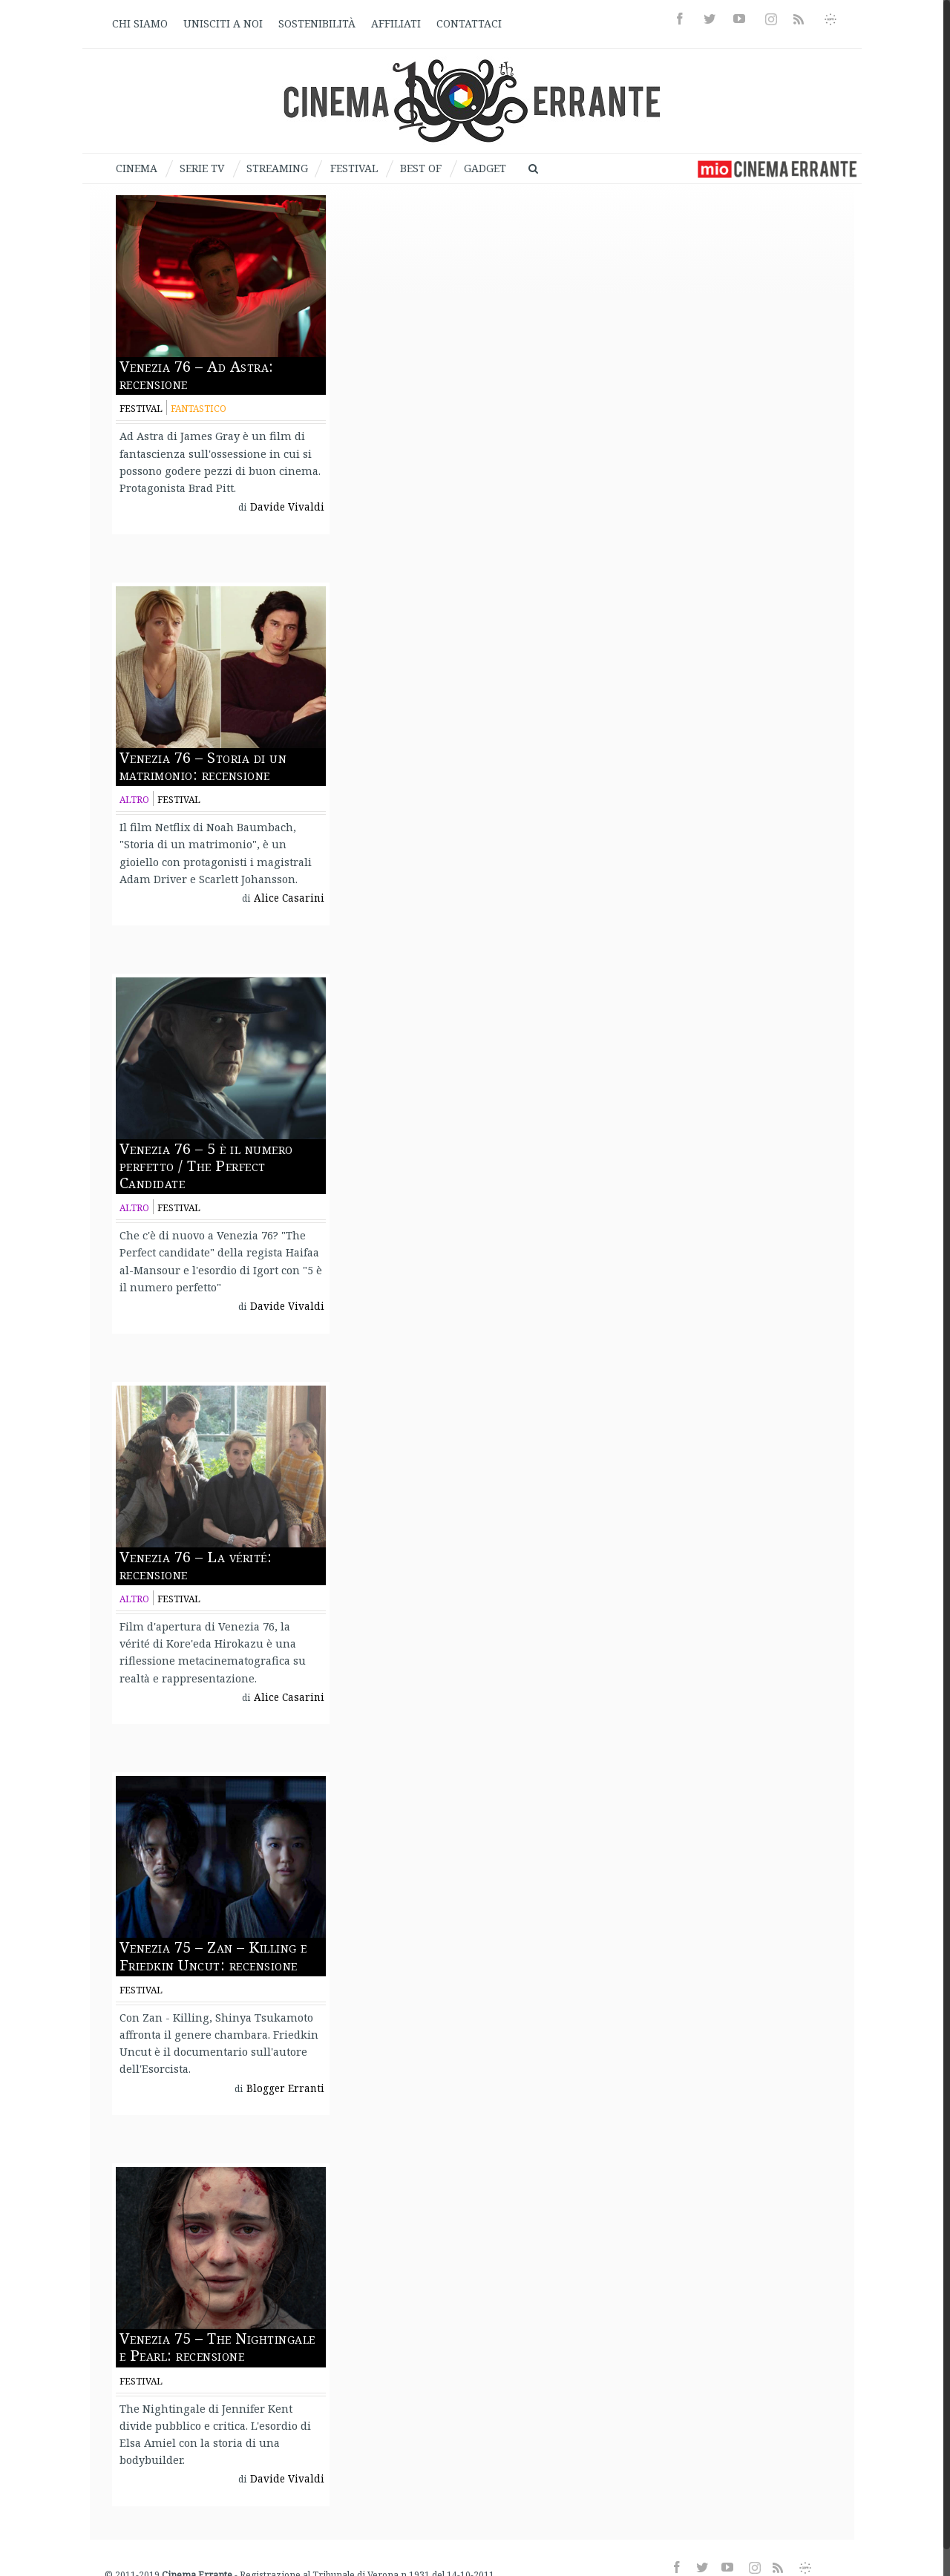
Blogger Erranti (285, 2088)
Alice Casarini (289, 898)
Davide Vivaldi (287, 507)
